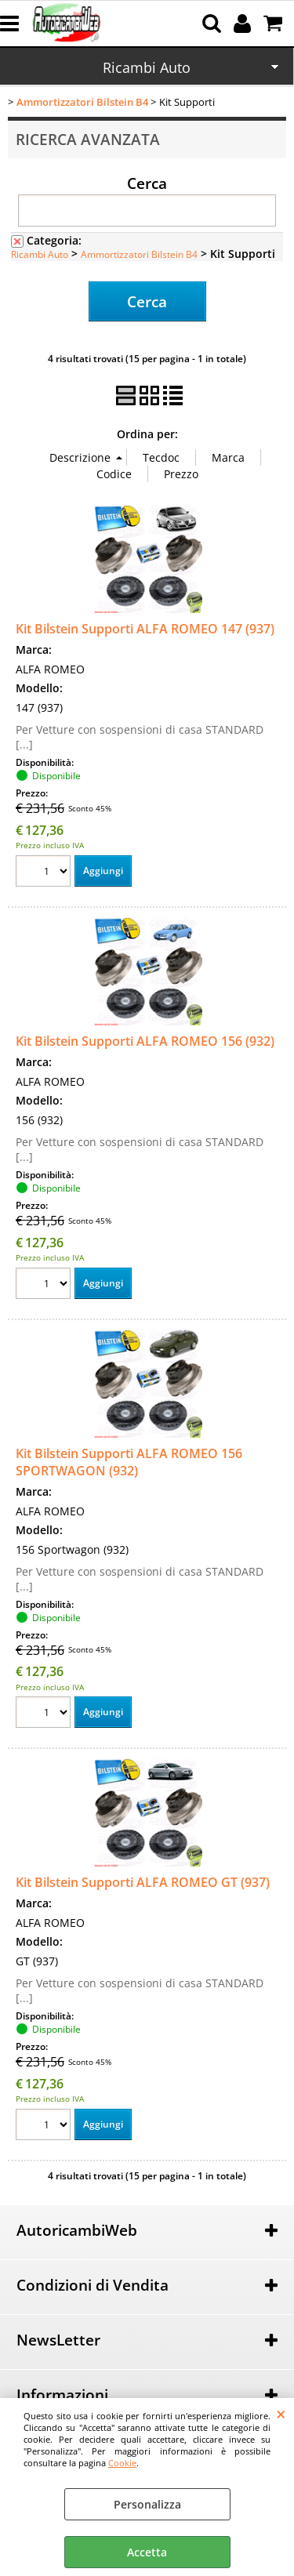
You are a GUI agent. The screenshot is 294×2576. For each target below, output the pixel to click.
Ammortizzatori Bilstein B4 (139, 254)
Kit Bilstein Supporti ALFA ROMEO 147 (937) (145, 628)
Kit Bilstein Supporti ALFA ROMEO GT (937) (143, 1882)
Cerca (147, 182)
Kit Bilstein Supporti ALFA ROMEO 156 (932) (145, 1041)
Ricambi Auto (147, 67)
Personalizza (147, 2504)
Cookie (122, 2463)
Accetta (147, 2552)
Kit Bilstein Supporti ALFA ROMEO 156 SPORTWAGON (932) (129, 1462)
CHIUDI (281, 2414)
